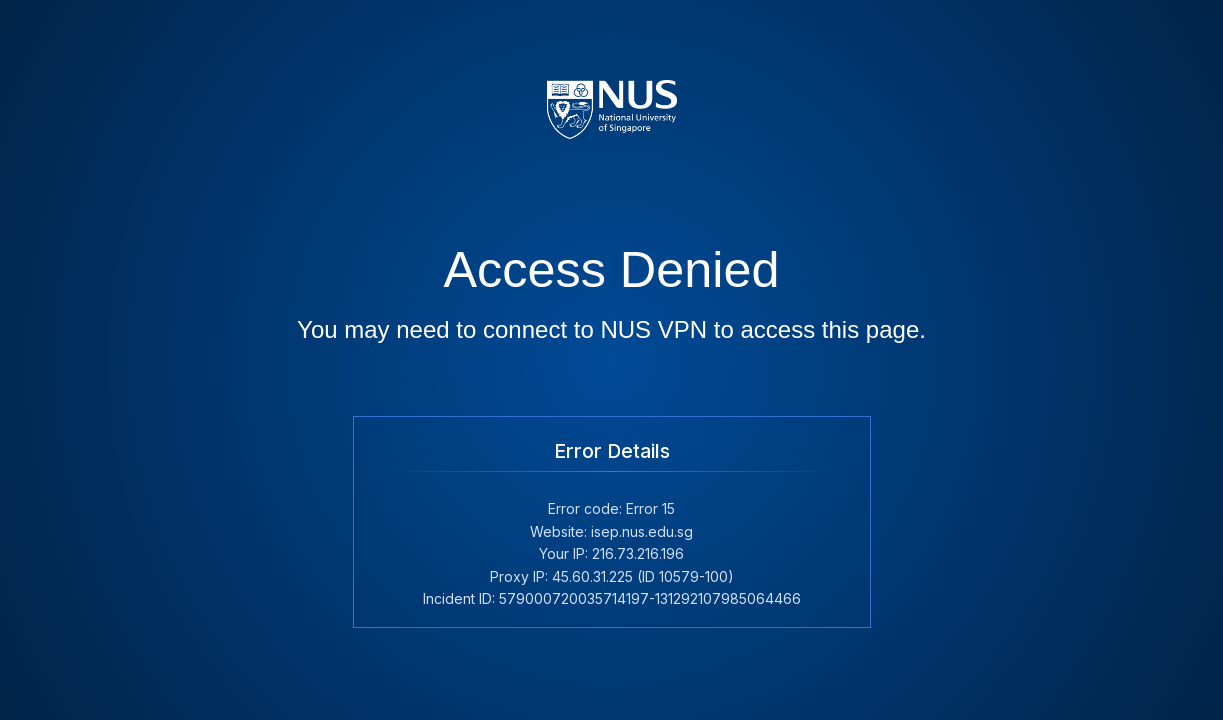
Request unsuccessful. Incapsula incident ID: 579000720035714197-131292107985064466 (611, 360)
